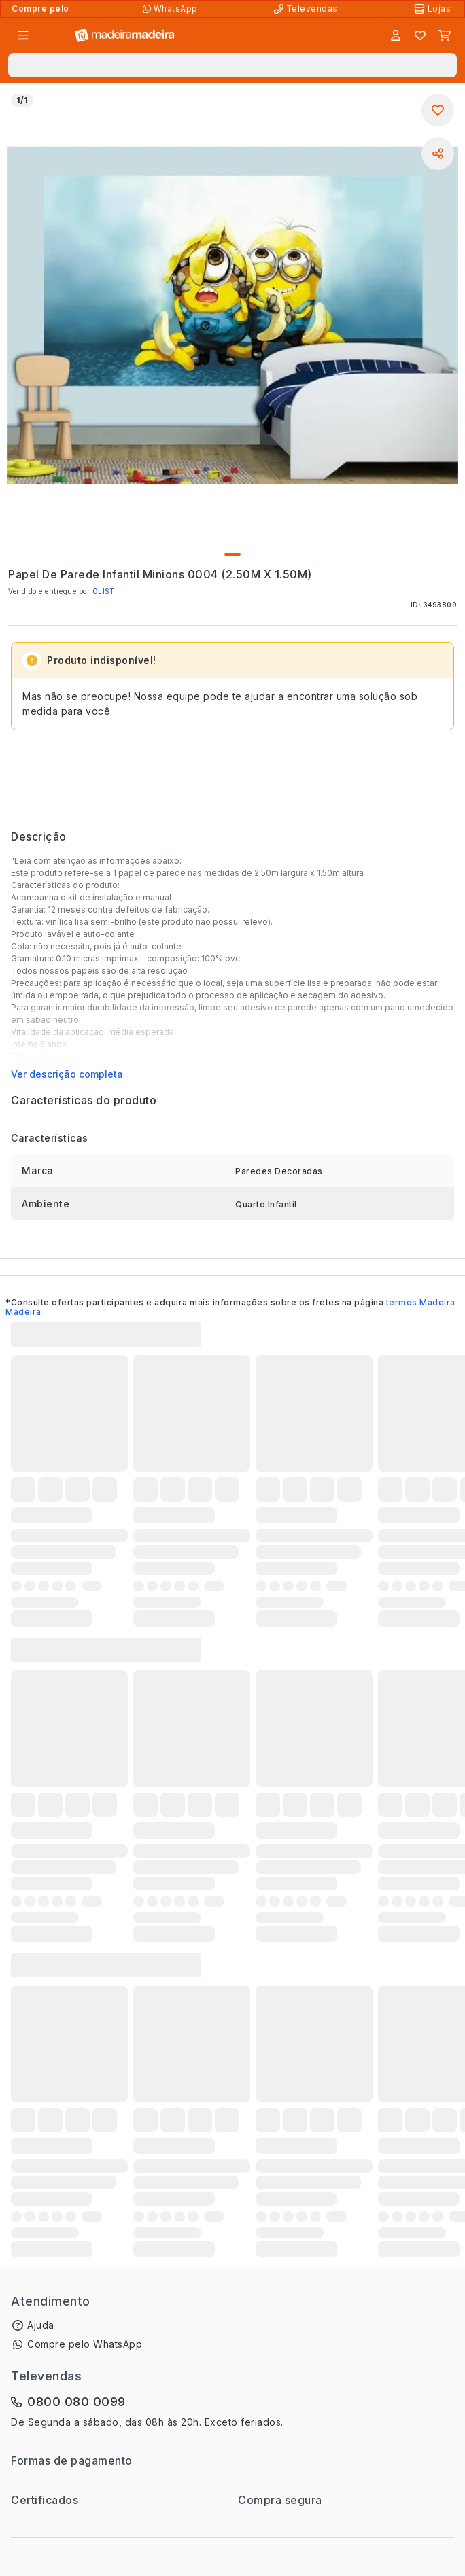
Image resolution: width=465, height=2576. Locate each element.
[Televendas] (307, 9)
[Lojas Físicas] (433, 9)
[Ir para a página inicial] (125, 36)
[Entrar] (395, 35)
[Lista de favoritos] (420, 35)
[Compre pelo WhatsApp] (172, 9)
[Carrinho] (444, 35)
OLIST (104, 591)
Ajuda (40, 2325)
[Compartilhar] (437, 153)
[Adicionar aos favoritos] (437, 110)
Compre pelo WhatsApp (84, 2344)
